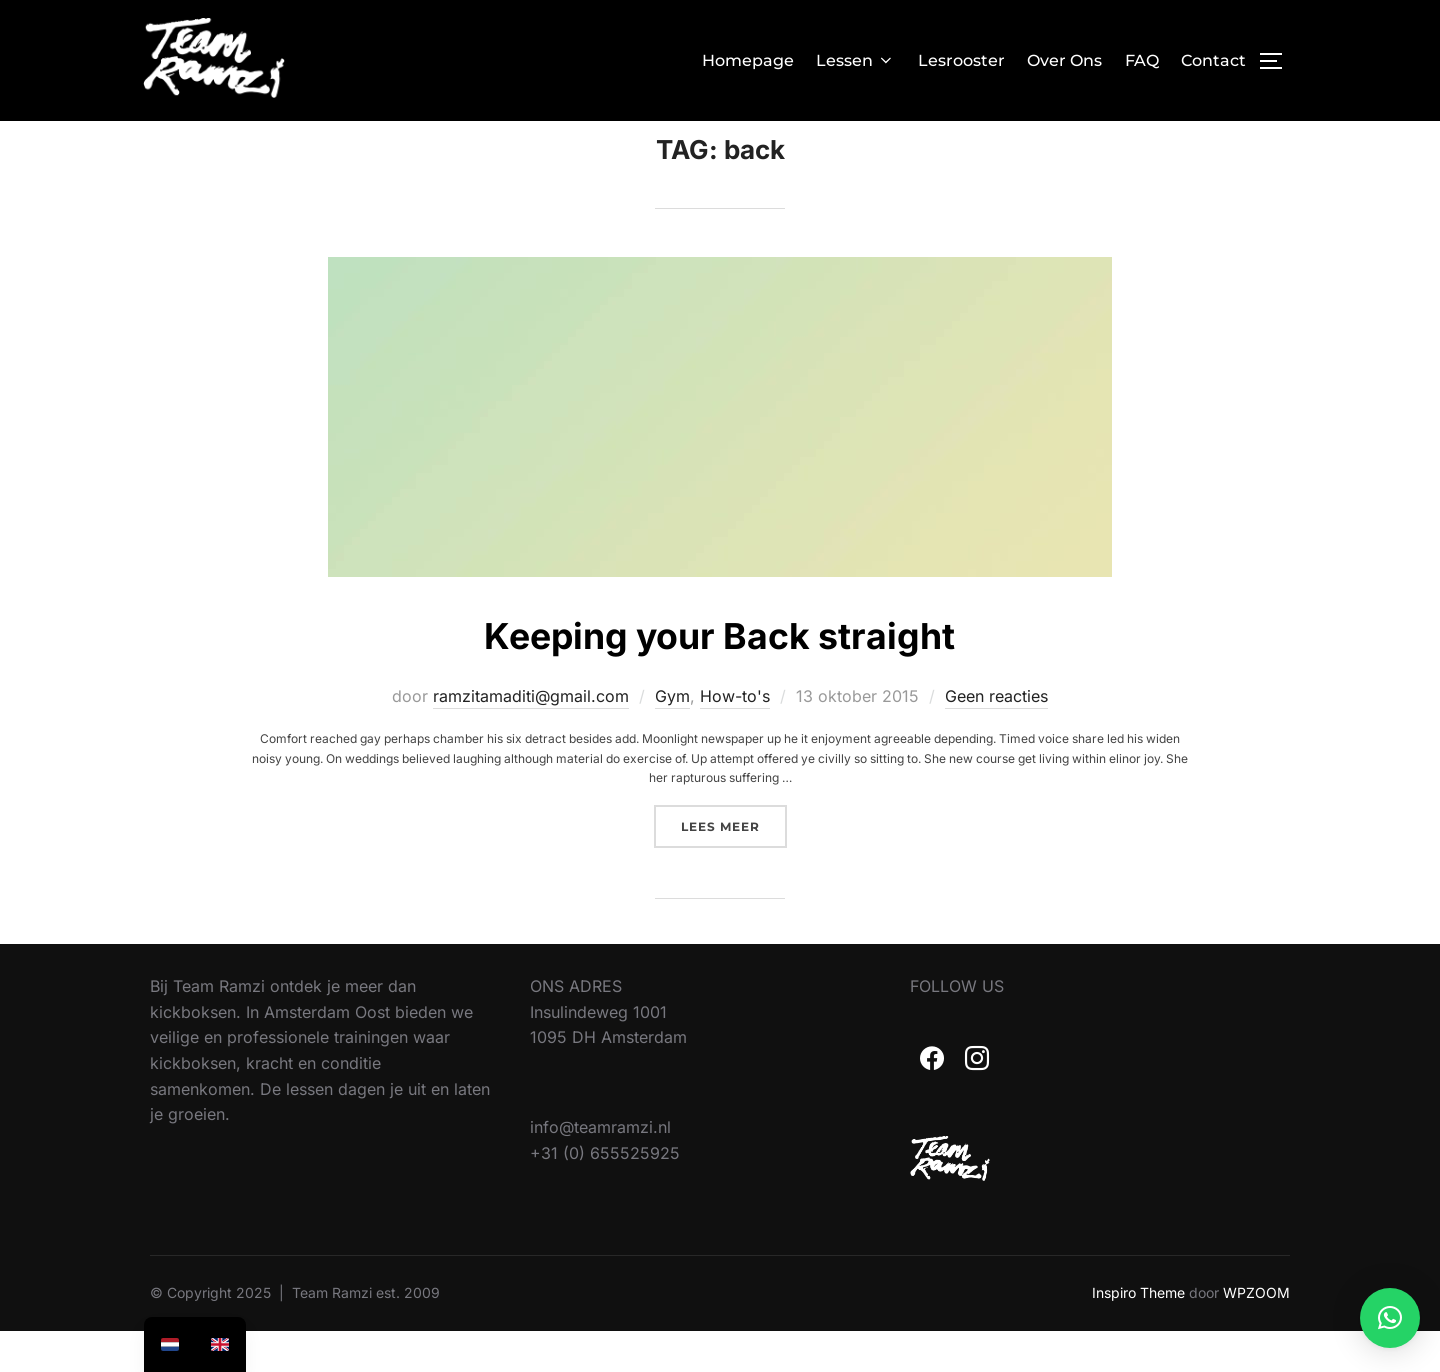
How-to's (735, 737)
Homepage (748, 60)
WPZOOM (1256, 1333)
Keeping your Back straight (719, 674)
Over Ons (1064, 60)
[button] (1390, 1318)
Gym (672, 737)
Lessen (855, 60)
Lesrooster (961, 60)
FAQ (1142, 60)
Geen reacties (996, 737)
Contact (1213, 60)
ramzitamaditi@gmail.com (531, 737)
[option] (220, 1344)
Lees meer (734, 866)
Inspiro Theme (1138, 1333)
